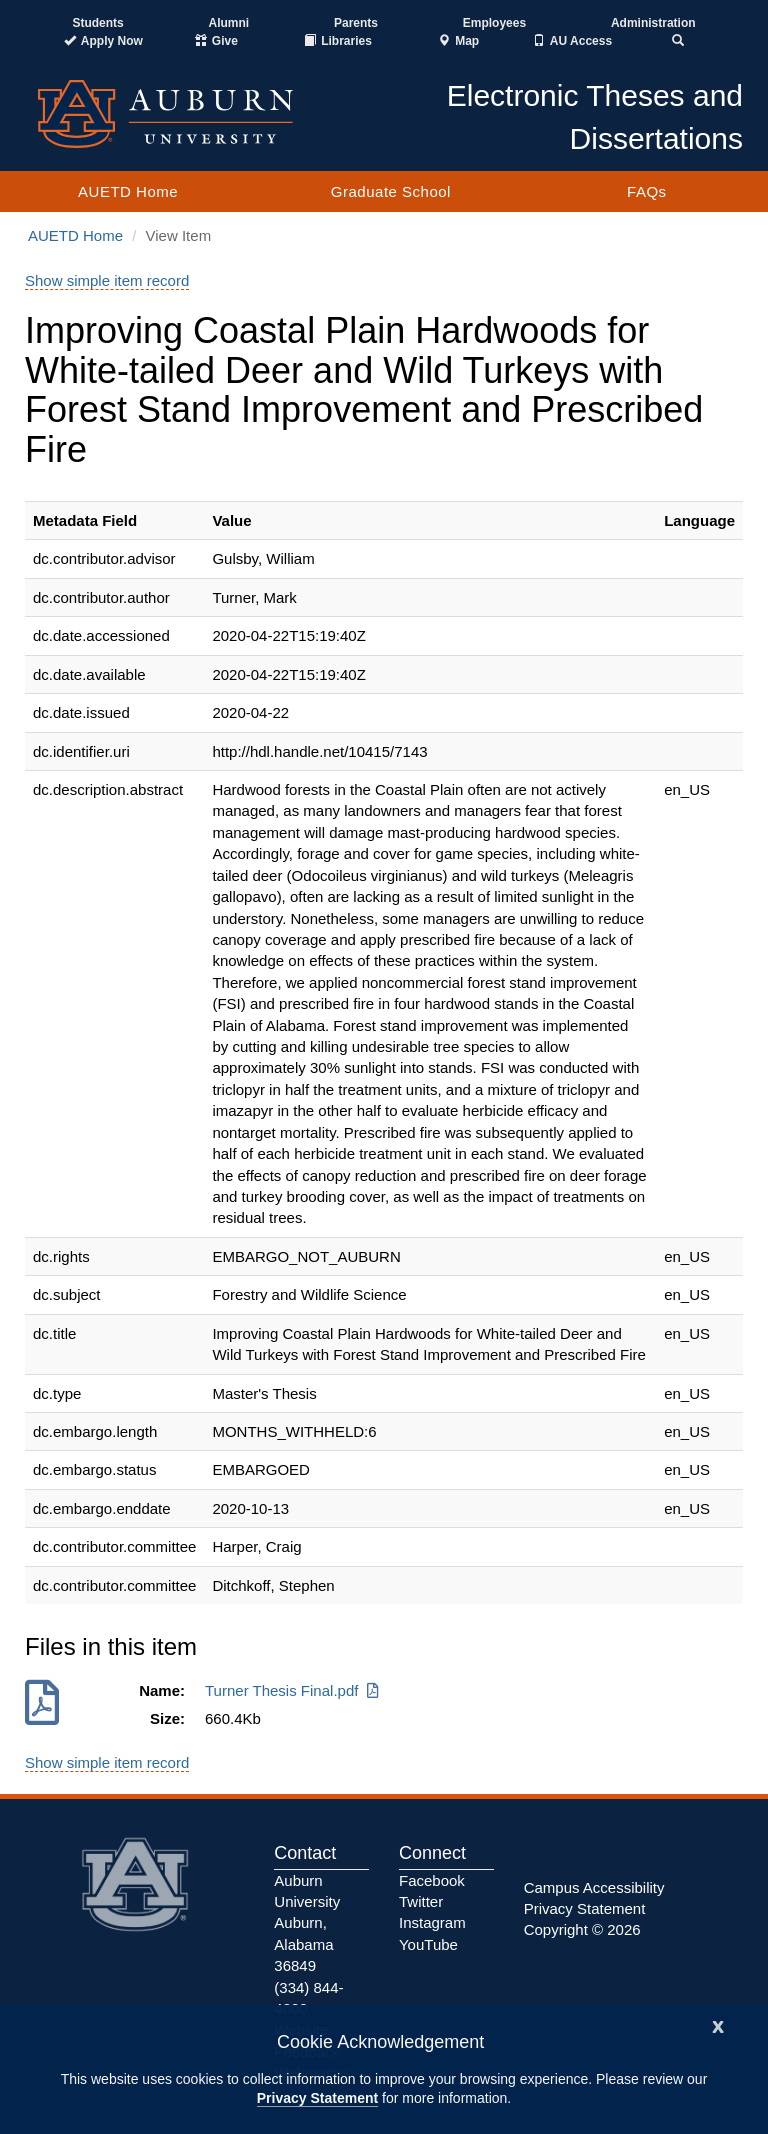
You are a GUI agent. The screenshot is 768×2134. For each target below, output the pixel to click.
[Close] (718, 2024)
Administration (653, 23)
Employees (494, 23)
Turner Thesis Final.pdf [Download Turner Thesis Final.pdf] (293, 1690)
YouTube (428, 1944)
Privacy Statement (317, 2098)
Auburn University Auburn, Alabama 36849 (307, 1923)
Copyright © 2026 (582, 1929)
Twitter (421, 1901)
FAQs (647, 191)
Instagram (432, 1922)
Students (97, 23)
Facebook (432, 1880)
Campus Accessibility (594, 1887)
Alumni (229, 23)
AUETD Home (128, 191)
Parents (356, 23)
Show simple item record (107, 280)
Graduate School (391, 191)
